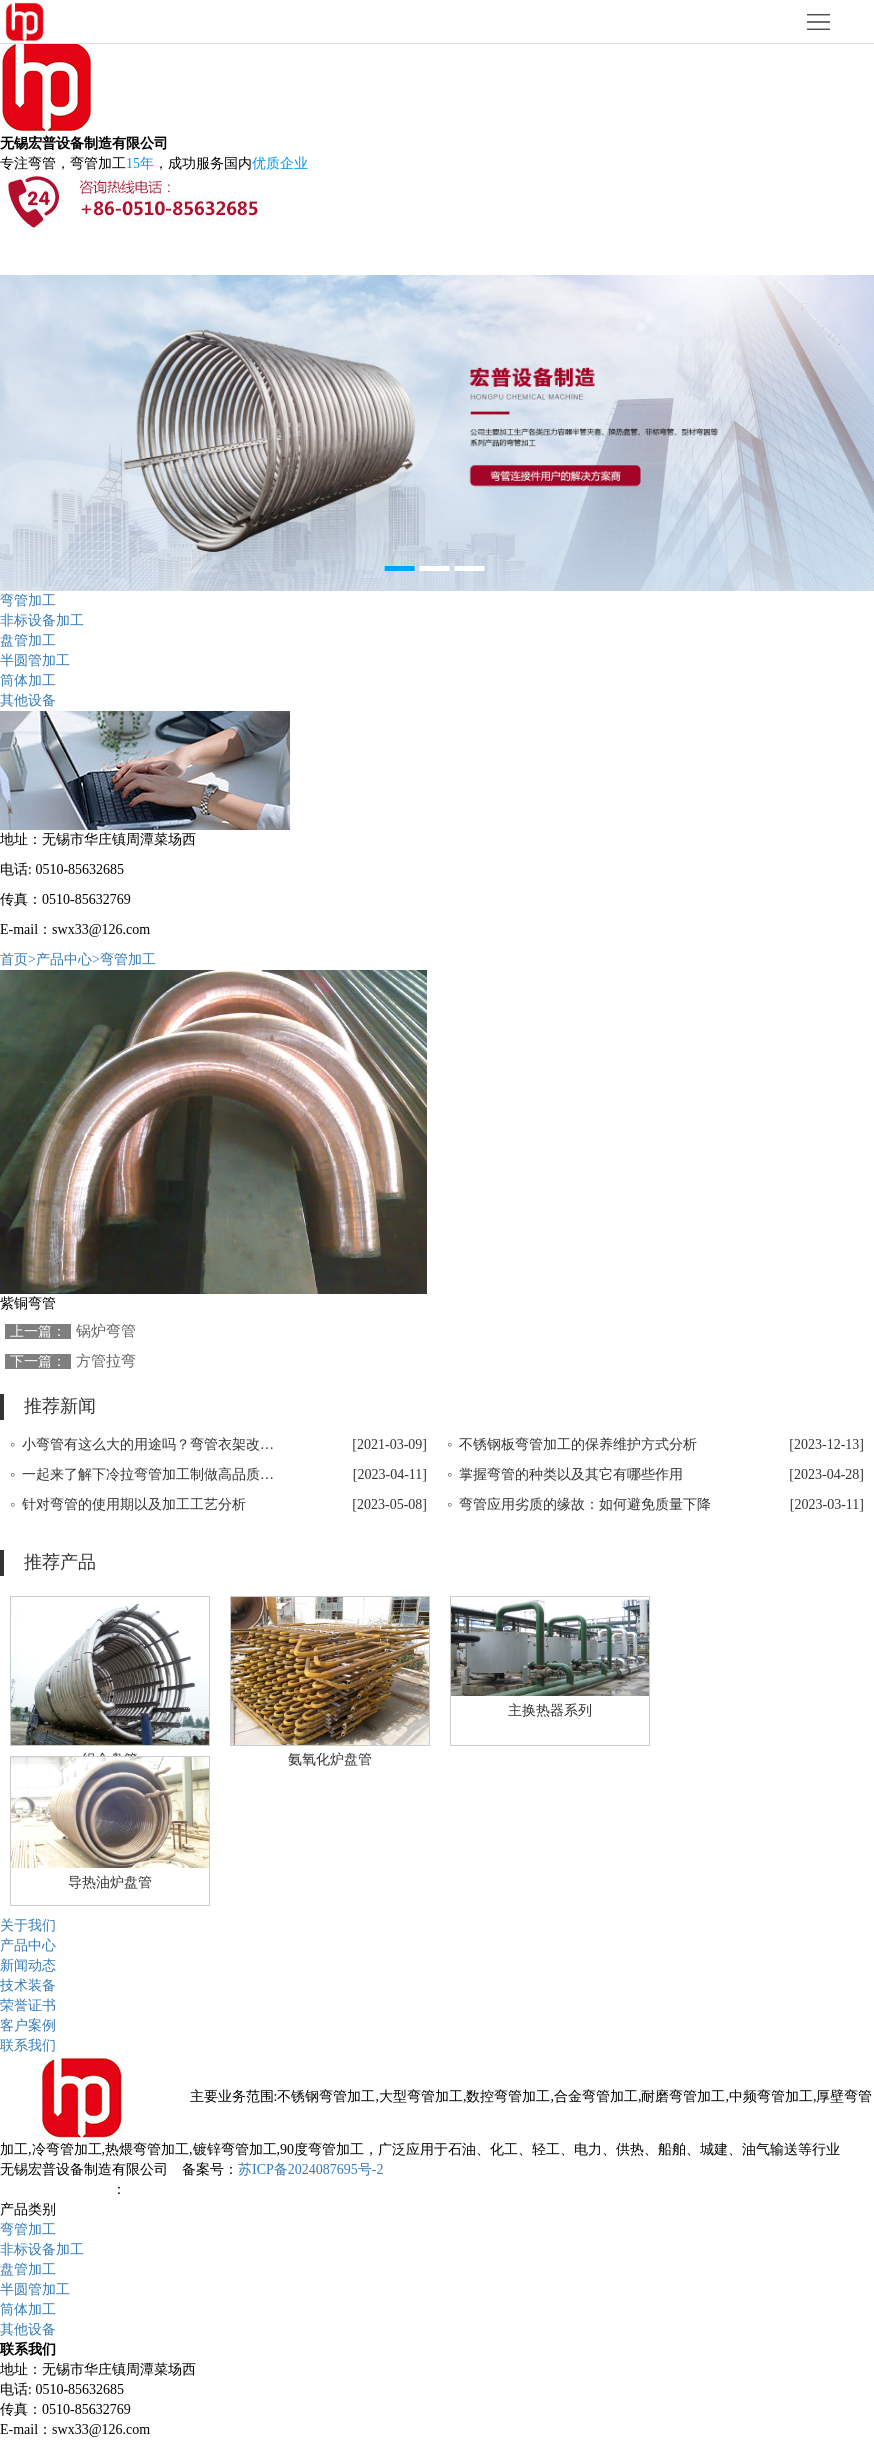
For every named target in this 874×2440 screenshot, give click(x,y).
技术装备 (28, 1985)
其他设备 (28, 700)
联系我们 (28, 2045)
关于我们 (28, 1925)
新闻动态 (28, 1965)
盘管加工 (28, 640)
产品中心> (68, 959)
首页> (18, 959)
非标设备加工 (42, 620)
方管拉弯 (106, 1361)
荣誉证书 (28, 2005)
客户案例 (28, 2025)
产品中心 (28, 1945)
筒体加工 (28, 680)
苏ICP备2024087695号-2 (310, 2169)
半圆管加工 (35, 660)
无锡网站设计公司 (56, 2189)
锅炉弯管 (106, 1331)
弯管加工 (28, 600)
